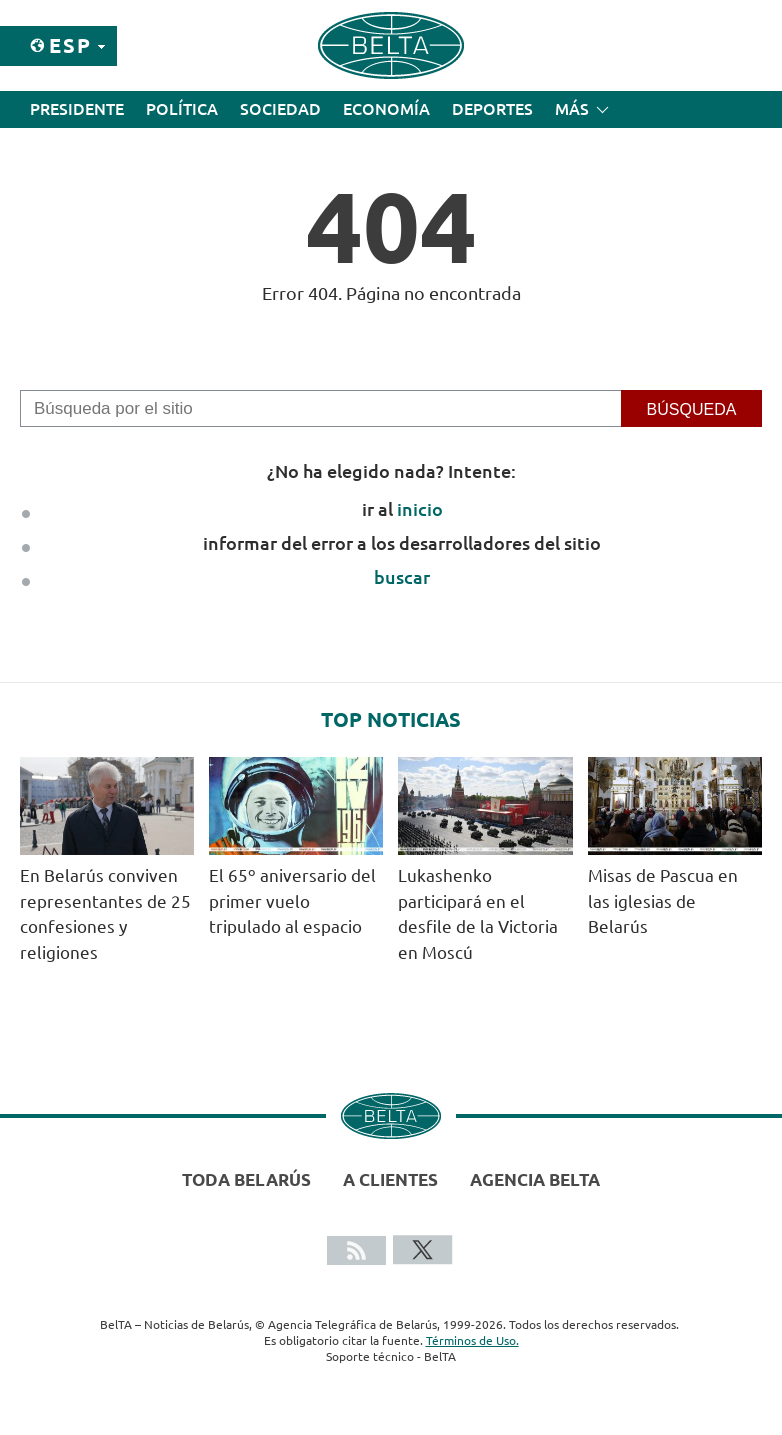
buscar (402, 577)
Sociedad (280, 109)
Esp (70, 45)
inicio (420, 509)
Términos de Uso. (472, 1340)
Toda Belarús (246, 1179)
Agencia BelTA (535, 1179)
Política (182, 109)
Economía (386, 109)
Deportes (492, 109)
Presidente (77, 109)
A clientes (390, 1179)
